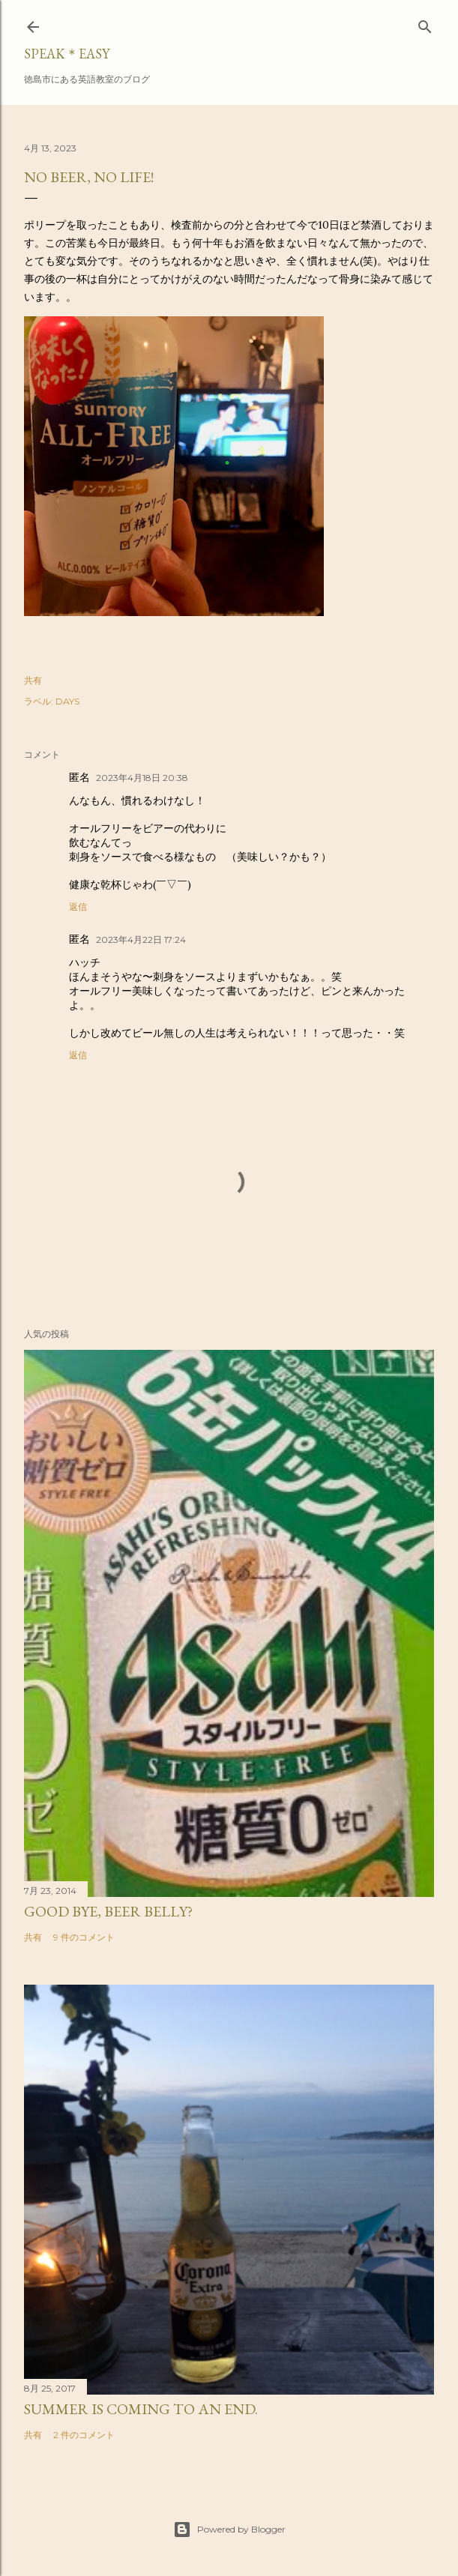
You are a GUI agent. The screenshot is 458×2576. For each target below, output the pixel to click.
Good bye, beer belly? (108, 1911)
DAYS (67, 701)
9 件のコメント (84, 1937)
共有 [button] (33, 680)
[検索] (425, 23)
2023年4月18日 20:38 (142, 777)
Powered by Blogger (229, 2530)
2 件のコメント (84, 2434)
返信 (78, 906)
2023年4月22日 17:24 (141, 939)
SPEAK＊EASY (66, 53)
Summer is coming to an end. (141, 2409)
